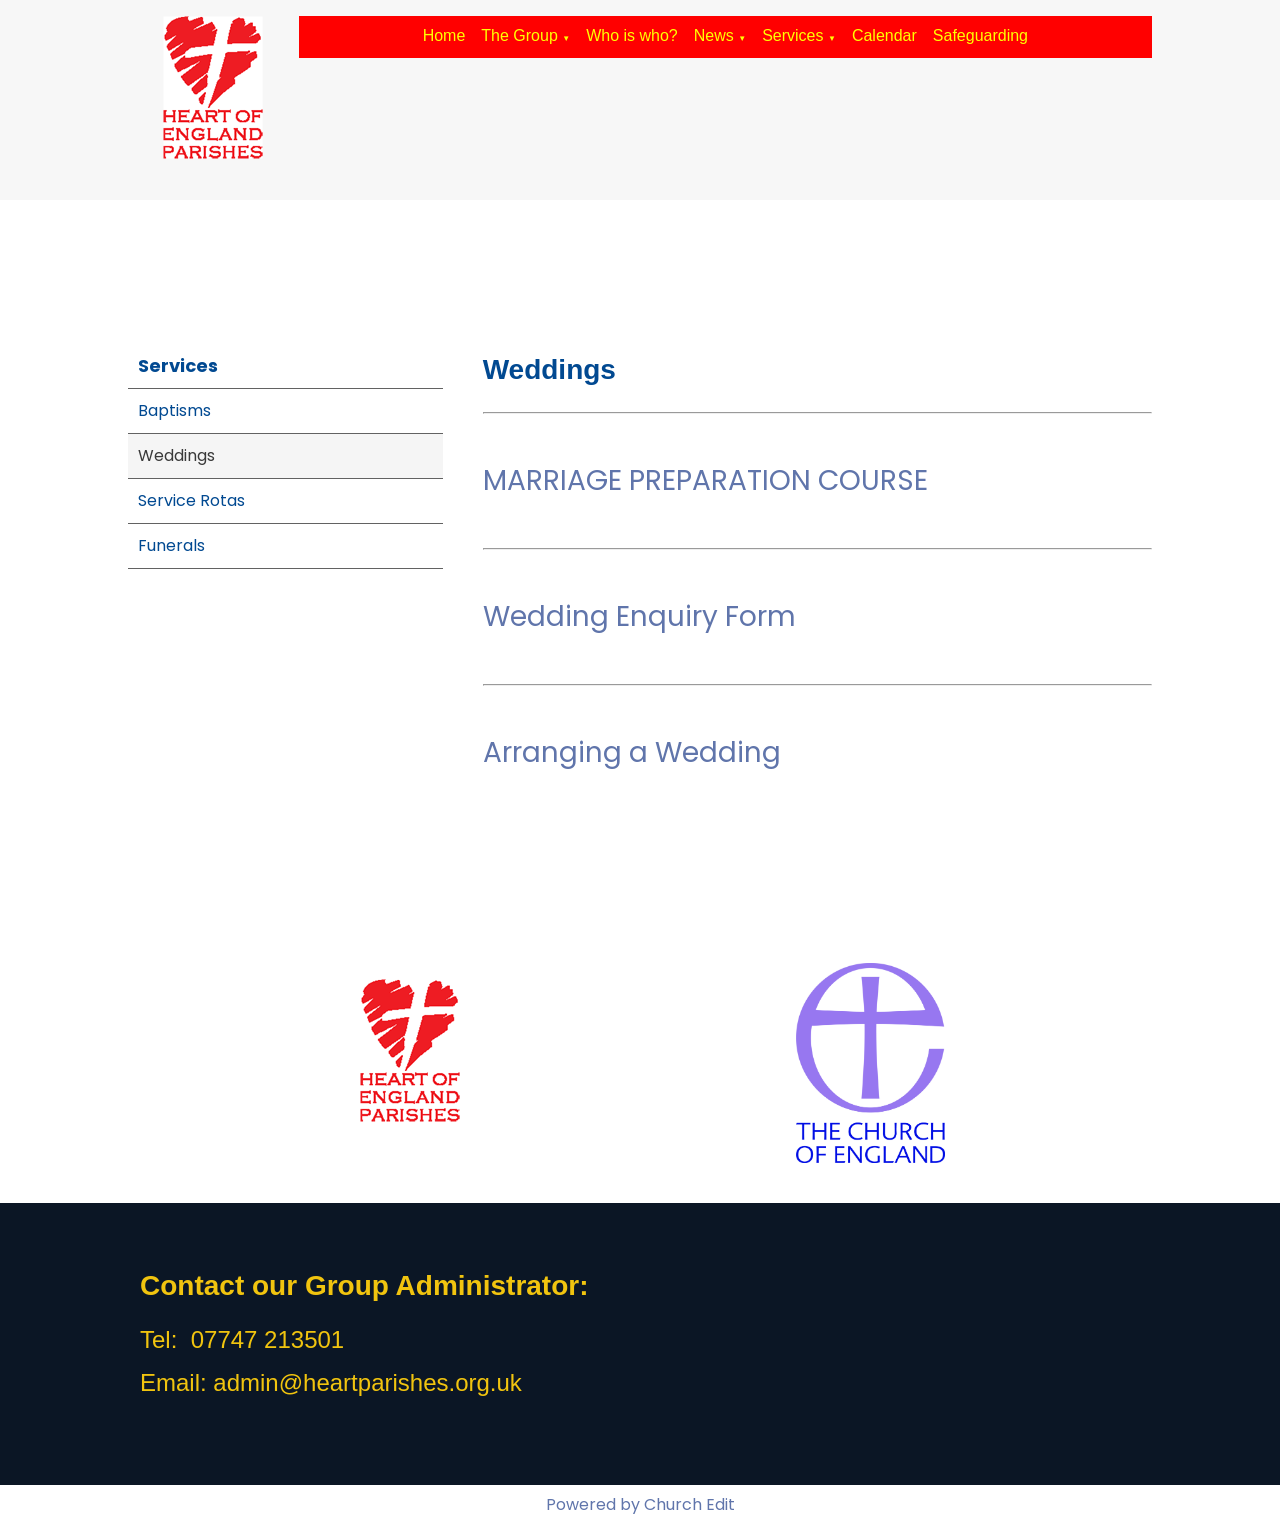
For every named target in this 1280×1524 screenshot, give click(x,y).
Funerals (171, 545)
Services (792, 35)
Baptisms (174, 410)
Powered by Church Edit (640, 1504)
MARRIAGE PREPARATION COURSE (705, 480)
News (714, 35)
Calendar (884, 35)
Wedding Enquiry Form (639, 616)
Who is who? (632, 35)
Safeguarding (980, 35)
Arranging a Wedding (632, 752)
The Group (519, 35)
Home (444, 35)
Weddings (176, 455)
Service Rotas (191, 500)
